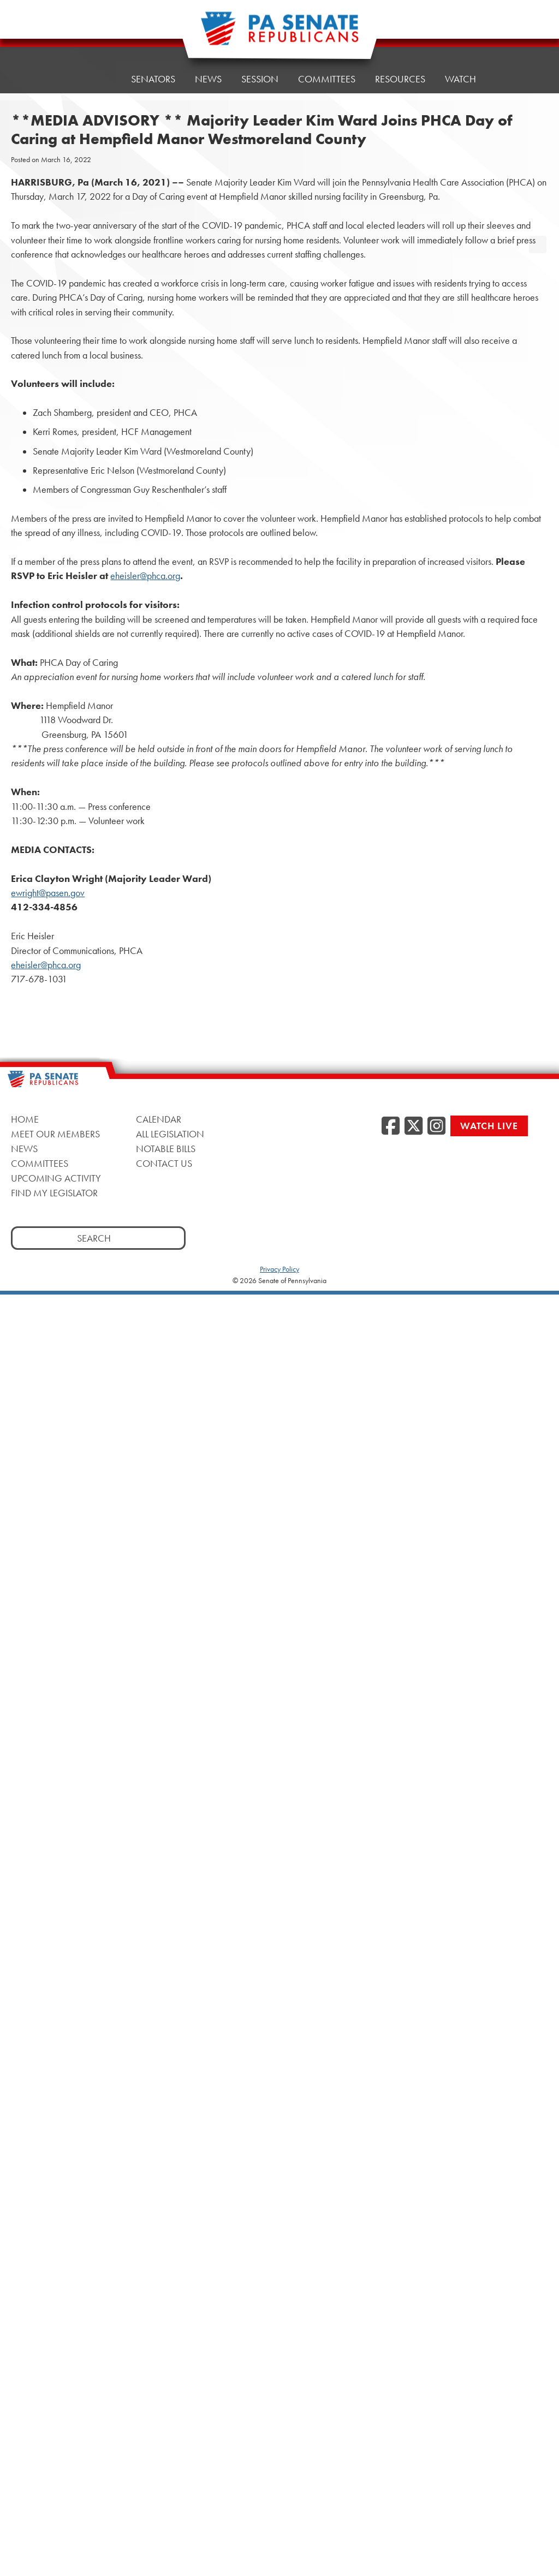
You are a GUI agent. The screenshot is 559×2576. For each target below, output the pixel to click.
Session (259, 79)
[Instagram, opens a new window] (436, 1126)
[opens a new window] (538, 222)
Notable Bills (165, 1148)
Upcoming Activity (56, 1178)
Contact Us (164, 1163)
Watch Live (489, 1125)
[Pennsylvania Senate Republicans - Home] (279, 34)
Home (97, 79)
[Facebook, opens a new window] (391, 1126)
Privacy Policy (279, 1269)
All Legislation (170, 1134)
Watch (460, 77)
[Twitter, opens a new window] (414, 1126)
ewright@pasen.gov (48, 893)
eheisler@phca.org (145, 576)
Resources (400, 79)
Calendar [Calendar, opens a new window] (158, 1119)
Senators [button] (153, 79)
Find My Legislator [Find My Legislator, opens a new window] (54, 1192)
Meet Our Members (55, 1134)
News (208, 79)
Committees (326, 79)
